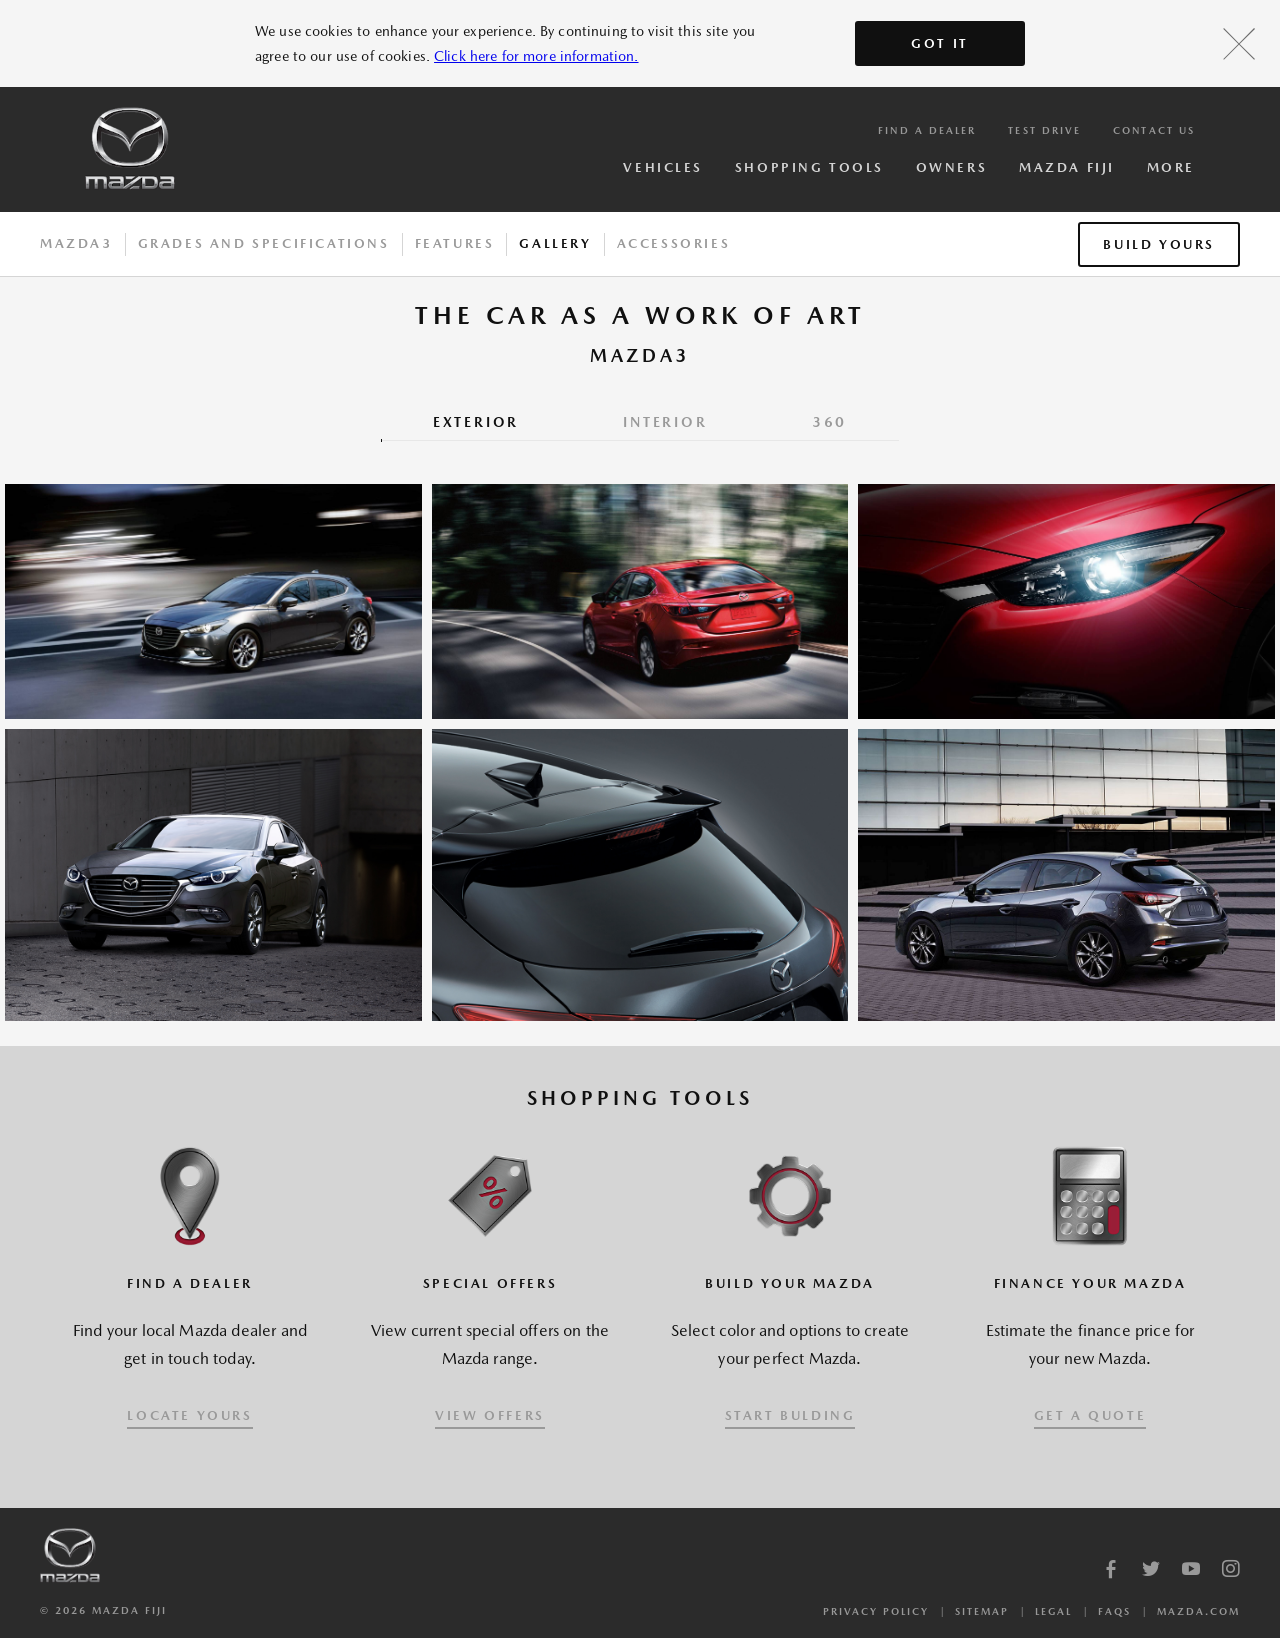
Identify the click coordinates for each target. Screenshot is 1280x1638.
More (1171, 167)
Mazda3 (76, 243)
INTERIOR (665, 422)
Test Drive (1044, 130)
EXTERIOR (476, 422)
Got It (940, 43)
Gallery (555, 243)
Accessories (674, 243)
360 (829, 422)
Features (455, 243)
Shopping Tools (809, 167)
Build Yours (1159, 244)
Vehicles (662, 167)
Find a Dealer (927, 130)
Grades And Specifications (264, 243)
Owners (951, 167)
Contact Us (1154, 130)
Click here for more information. (536, 56)
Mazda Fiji (1067, 167)
